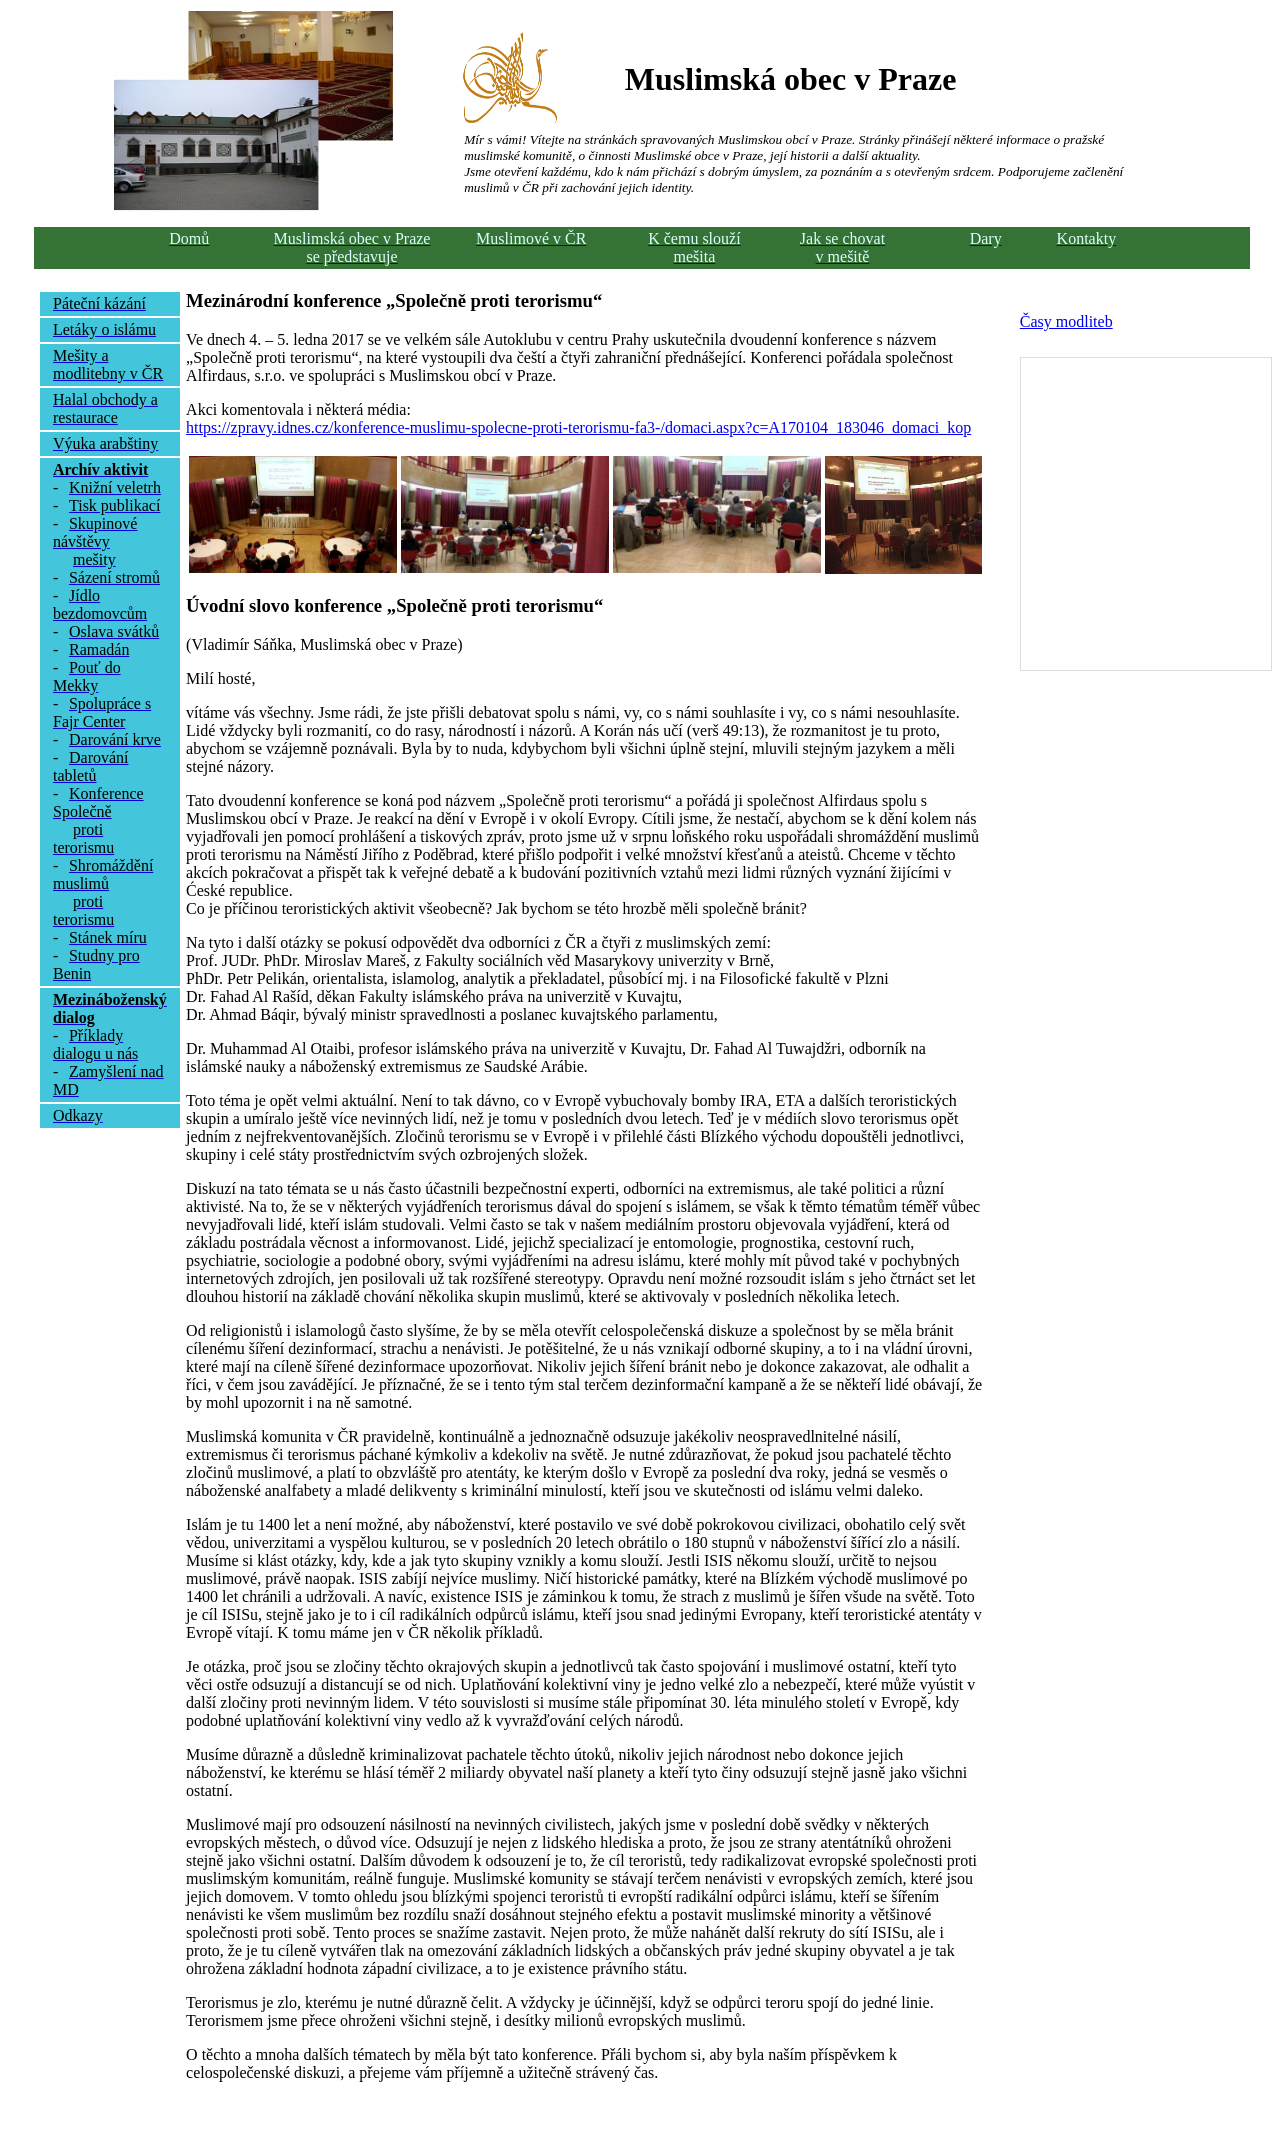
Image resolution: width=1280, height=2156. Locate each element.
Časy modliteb (1066, 321)
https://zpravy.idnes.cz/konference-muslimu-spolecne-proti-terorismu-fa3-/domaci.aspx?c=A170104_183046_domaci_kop (578, 427)
